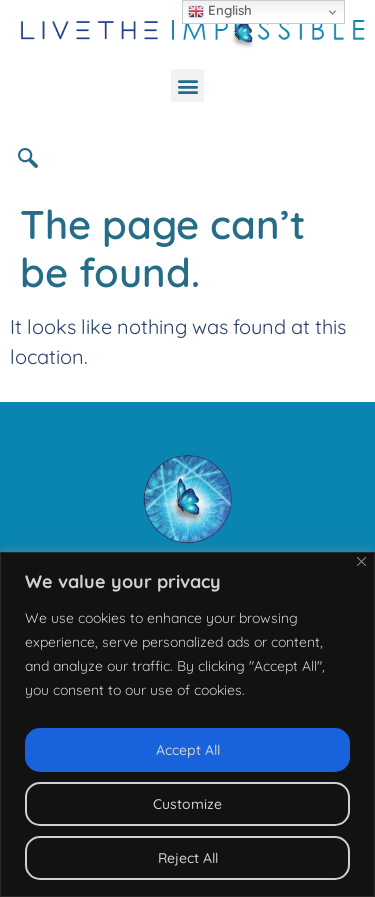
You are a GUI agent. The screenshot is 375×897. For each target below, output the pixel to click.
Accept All (188, 750)
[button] (187, 85)
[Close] (361, 561)
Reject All (188, 858)
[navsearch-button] (35, 157)
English (220, 11)
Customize (187, 804)
